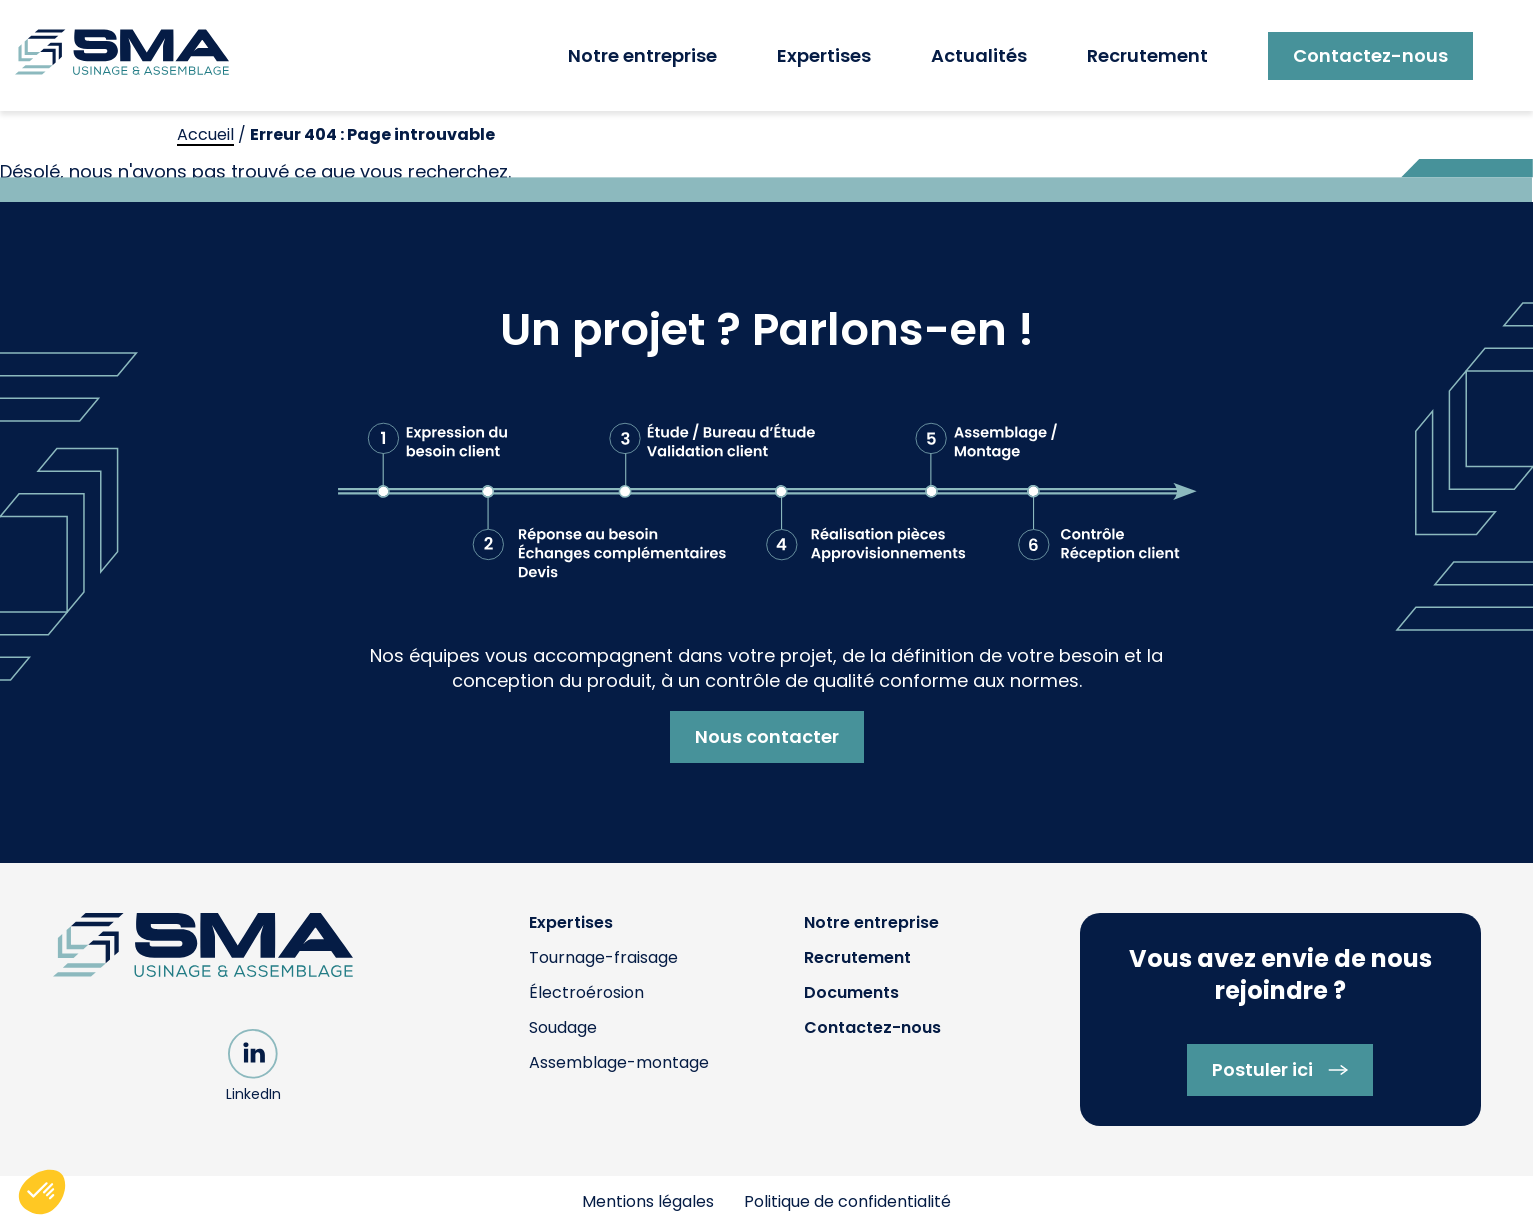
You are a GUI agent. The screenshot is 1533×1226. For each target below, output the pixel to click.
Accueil (205, 134)
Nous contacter (767, 736)
